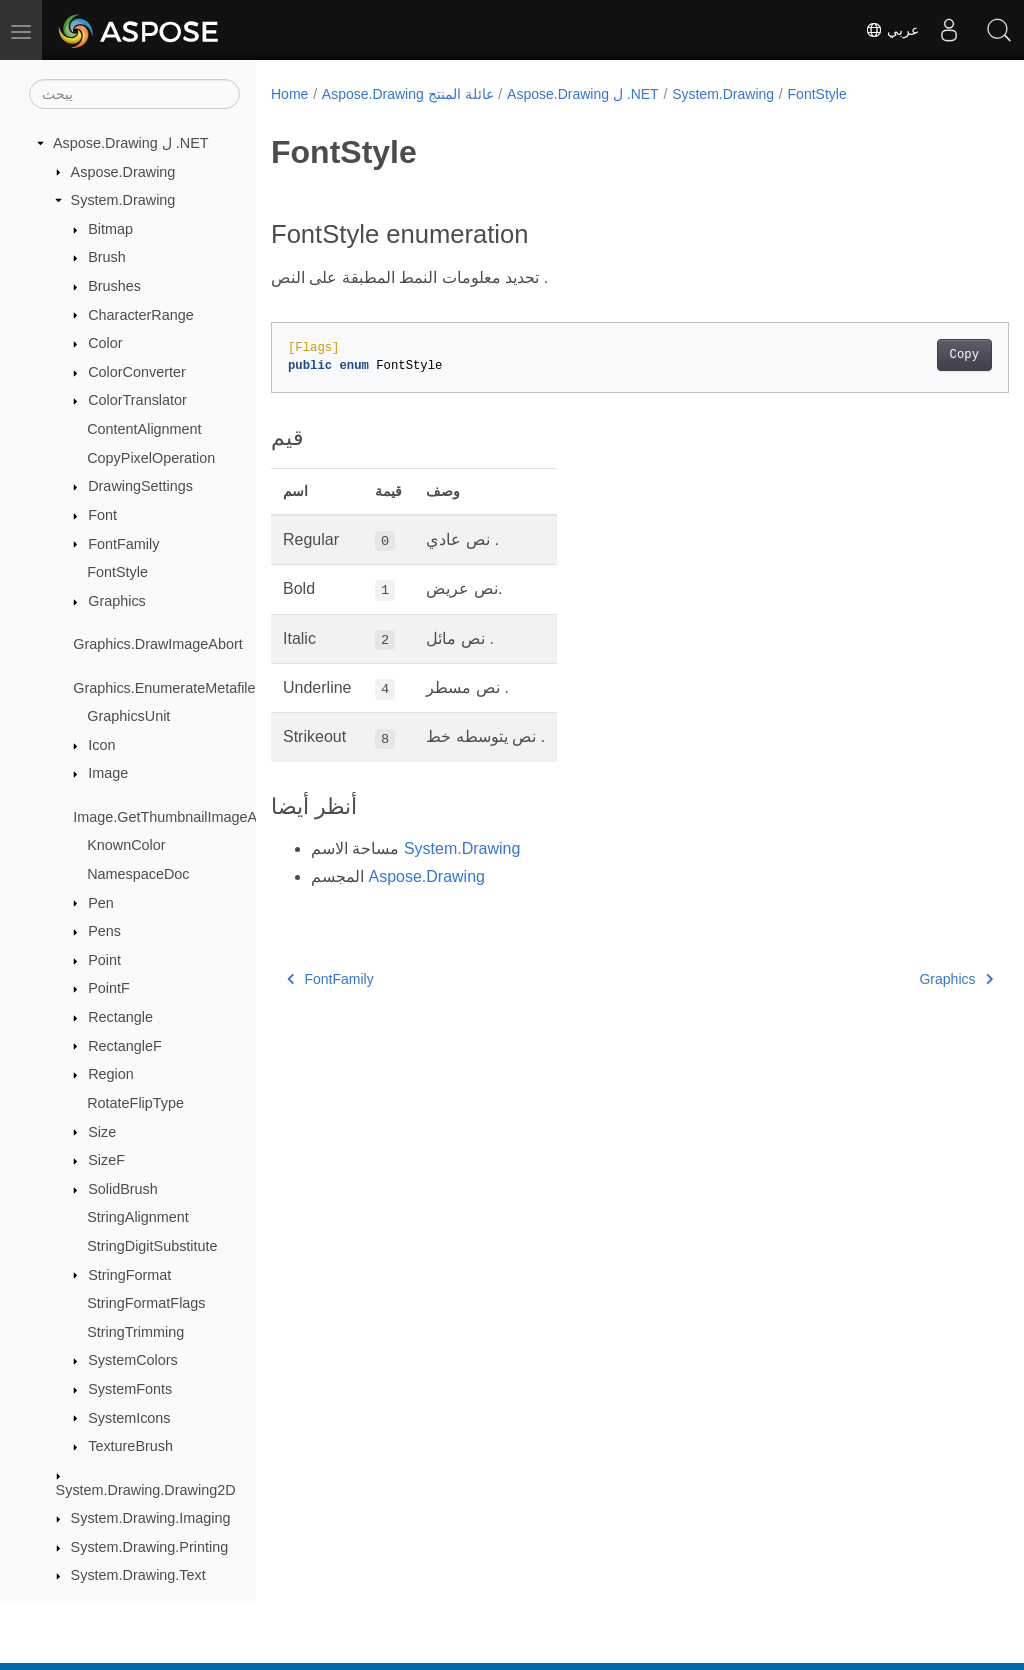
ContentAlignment (144, 429)
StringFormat (129, 1275)
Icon (101, 745)
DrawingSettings (140, 486)
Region (111, 1074)
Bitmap (110, 229)
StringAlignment (138, 1217)
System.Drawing (123, 200)
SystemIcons (129, 1418)
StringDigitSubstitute (152, 1246)
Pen (101, 903)
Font (102, 515)
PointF (109, 988)
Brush (107, 257)
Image (108, 773)
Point (104, 960)
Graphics (117, 601)
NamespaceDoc (138, 874)
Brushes (114, 286)
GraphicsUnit (128, 716)
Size (102, 1132)
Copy (912, 355)
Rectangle (120, 1017)
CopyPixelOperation (151, 458)
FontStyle (117, 572)
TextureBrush (130, 1446)
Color (105, 343)
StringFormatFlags (146, 1303)
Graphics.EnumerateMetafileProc (179, 688)
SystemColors (133, 1360)
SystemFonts (130, 1389)
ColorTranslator (137, 400)
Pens (104, 931)
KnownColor (126, 845)
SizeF (106, 1160)
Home (289, 94)
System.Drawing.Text (138, 1575)
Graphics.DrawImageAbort (158, 644)
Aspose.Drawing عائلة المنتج (408, 94)
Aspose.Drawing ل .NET (131, 143)
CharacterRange (141, 315)
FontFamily (123, 544)
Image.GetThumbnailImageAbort (177, 817)
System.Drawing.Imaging (151, 1518)
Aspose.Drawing (123, 172)
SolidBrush (123, 1189)
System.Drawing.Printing (150, 1547)
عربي (892, 30)
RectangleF (125, 1046)
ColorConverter (137, 372)
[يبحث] (134, 94)
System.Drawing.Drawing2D (146, 1490)
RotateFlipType (135, 1103)
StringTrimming (135, 1332)
